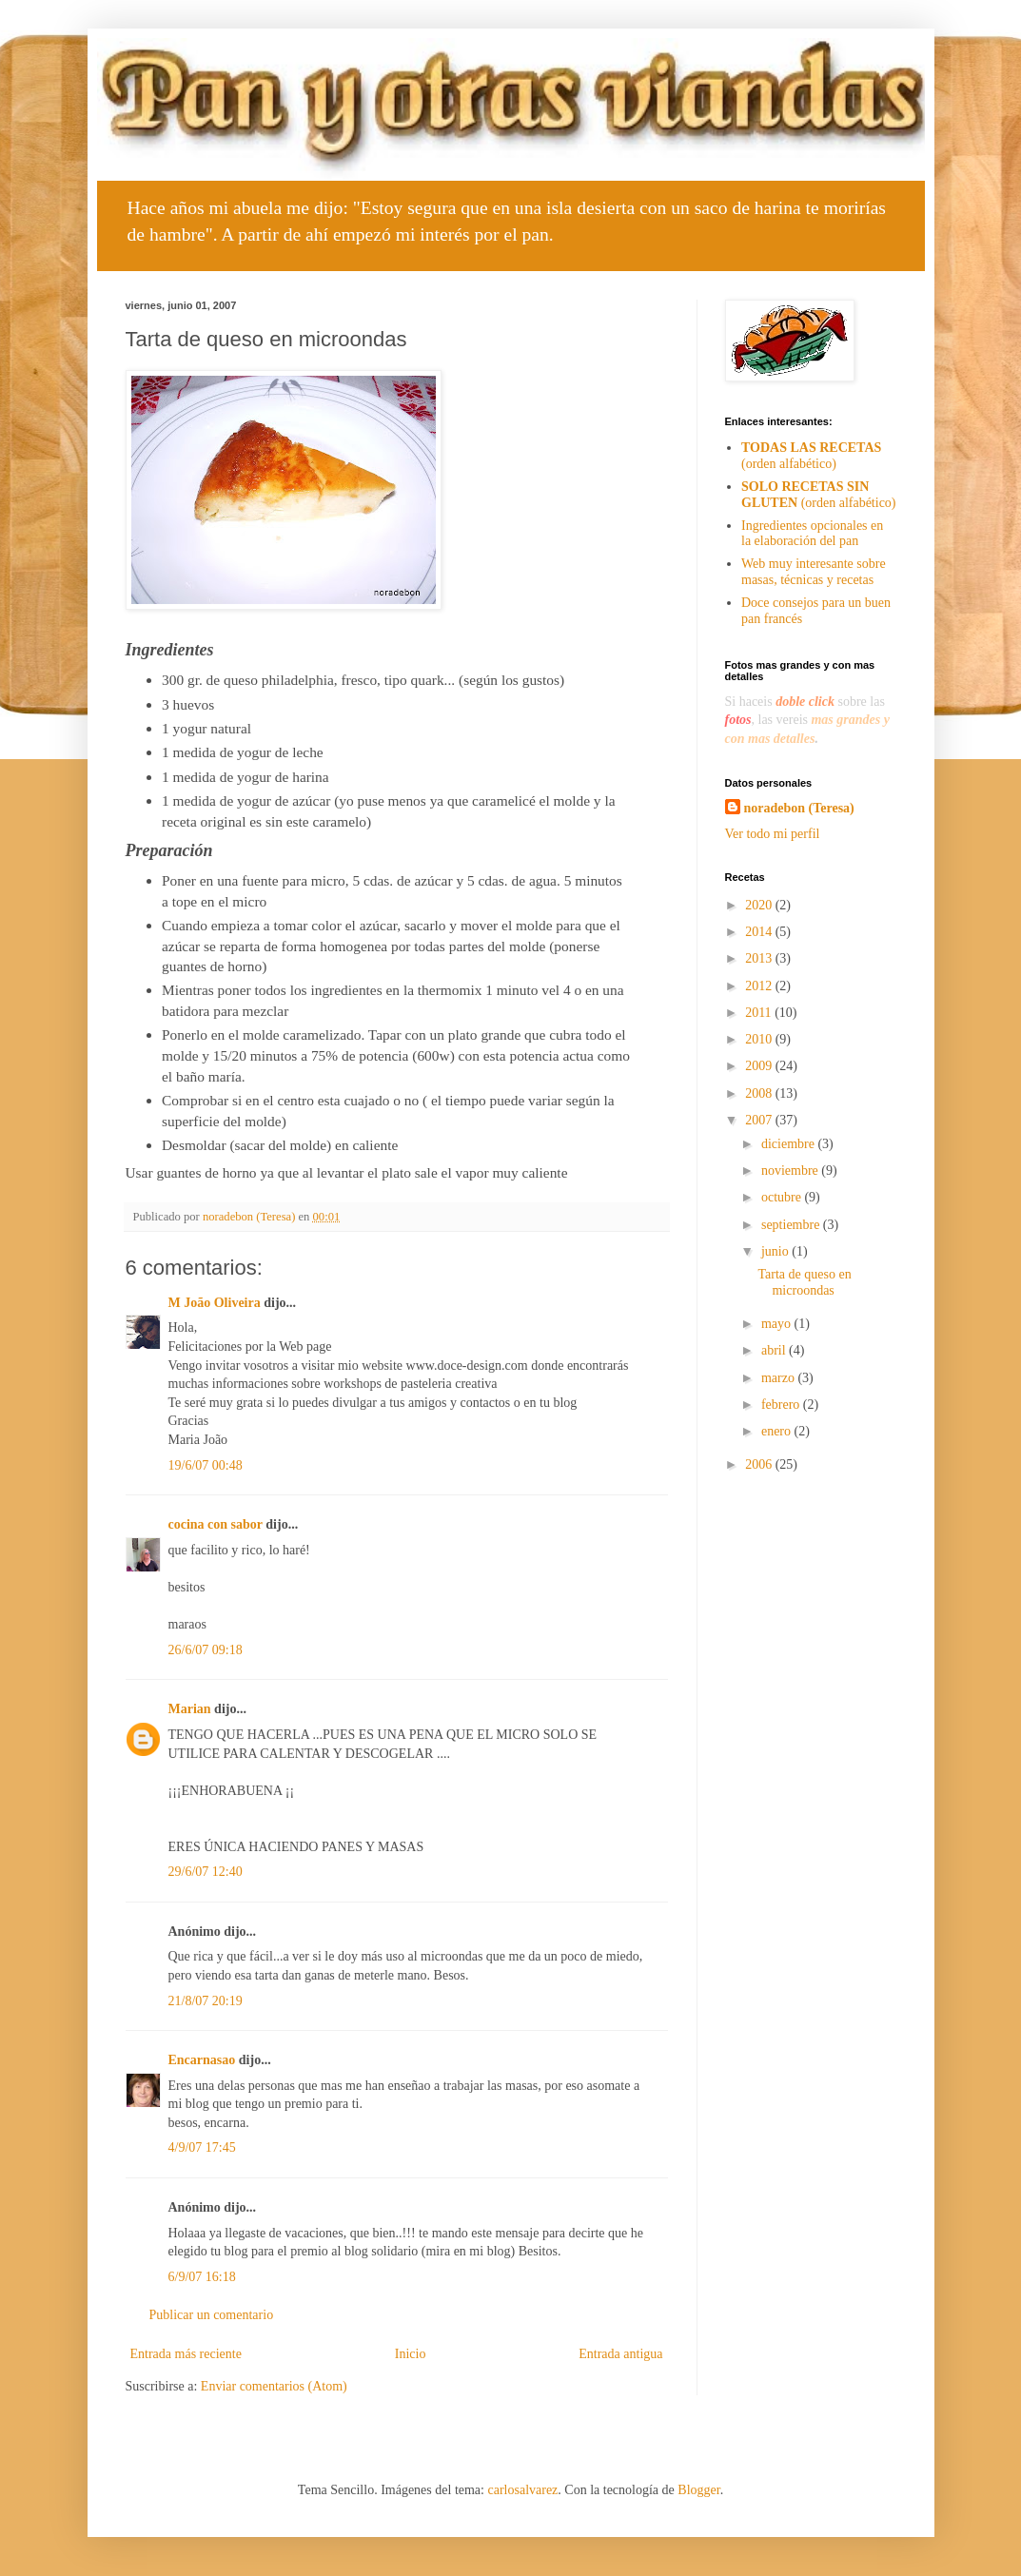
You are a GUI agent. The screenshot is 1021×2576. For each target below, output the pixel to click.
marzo (779, 1378)
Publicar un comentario (211, 2315)
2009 (760, 1066)
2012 (760, 986)
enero (778, 1431)
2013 (760, 958)
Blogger (698, 2490)
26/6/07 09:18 (205, 1650)
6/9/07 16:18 (202, 2277)
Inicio (410, 2354)
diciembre (789, 1144)
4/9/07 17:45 (202, 2147)
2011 (760, 1012)
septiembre (792, 1225)
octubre (782, 1197)
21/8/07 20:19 (205, 2001)
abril (775, 1350)
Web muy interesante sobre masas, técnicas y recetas (813, 571)
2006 (760, 1464)
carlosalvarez (522, 2490)
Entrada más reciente (186, 2354)
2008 (760, 1093)
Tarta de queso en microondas (804, 1282)
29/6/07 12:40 (205, 1871)
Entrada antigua (620, 2354)
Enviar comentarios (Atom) (274, 2386)
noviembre (791, 1170)
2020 (760, 905)
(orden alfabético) (811, 455)
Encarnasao (202, 2060)
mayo (778, 1324)
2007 (760, 1120)
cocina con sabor (215, 1524)
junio (776, 1251)
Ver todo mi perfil (772, 834)
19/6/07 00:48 (205, 1465)
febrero (782, 1404)
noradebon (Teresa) (799, 808)
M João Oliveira (214, 1303)
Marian (189, 1709)
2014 (760, 932)
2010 (760, 1039)
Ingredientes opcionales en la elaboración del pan (812, 533)
